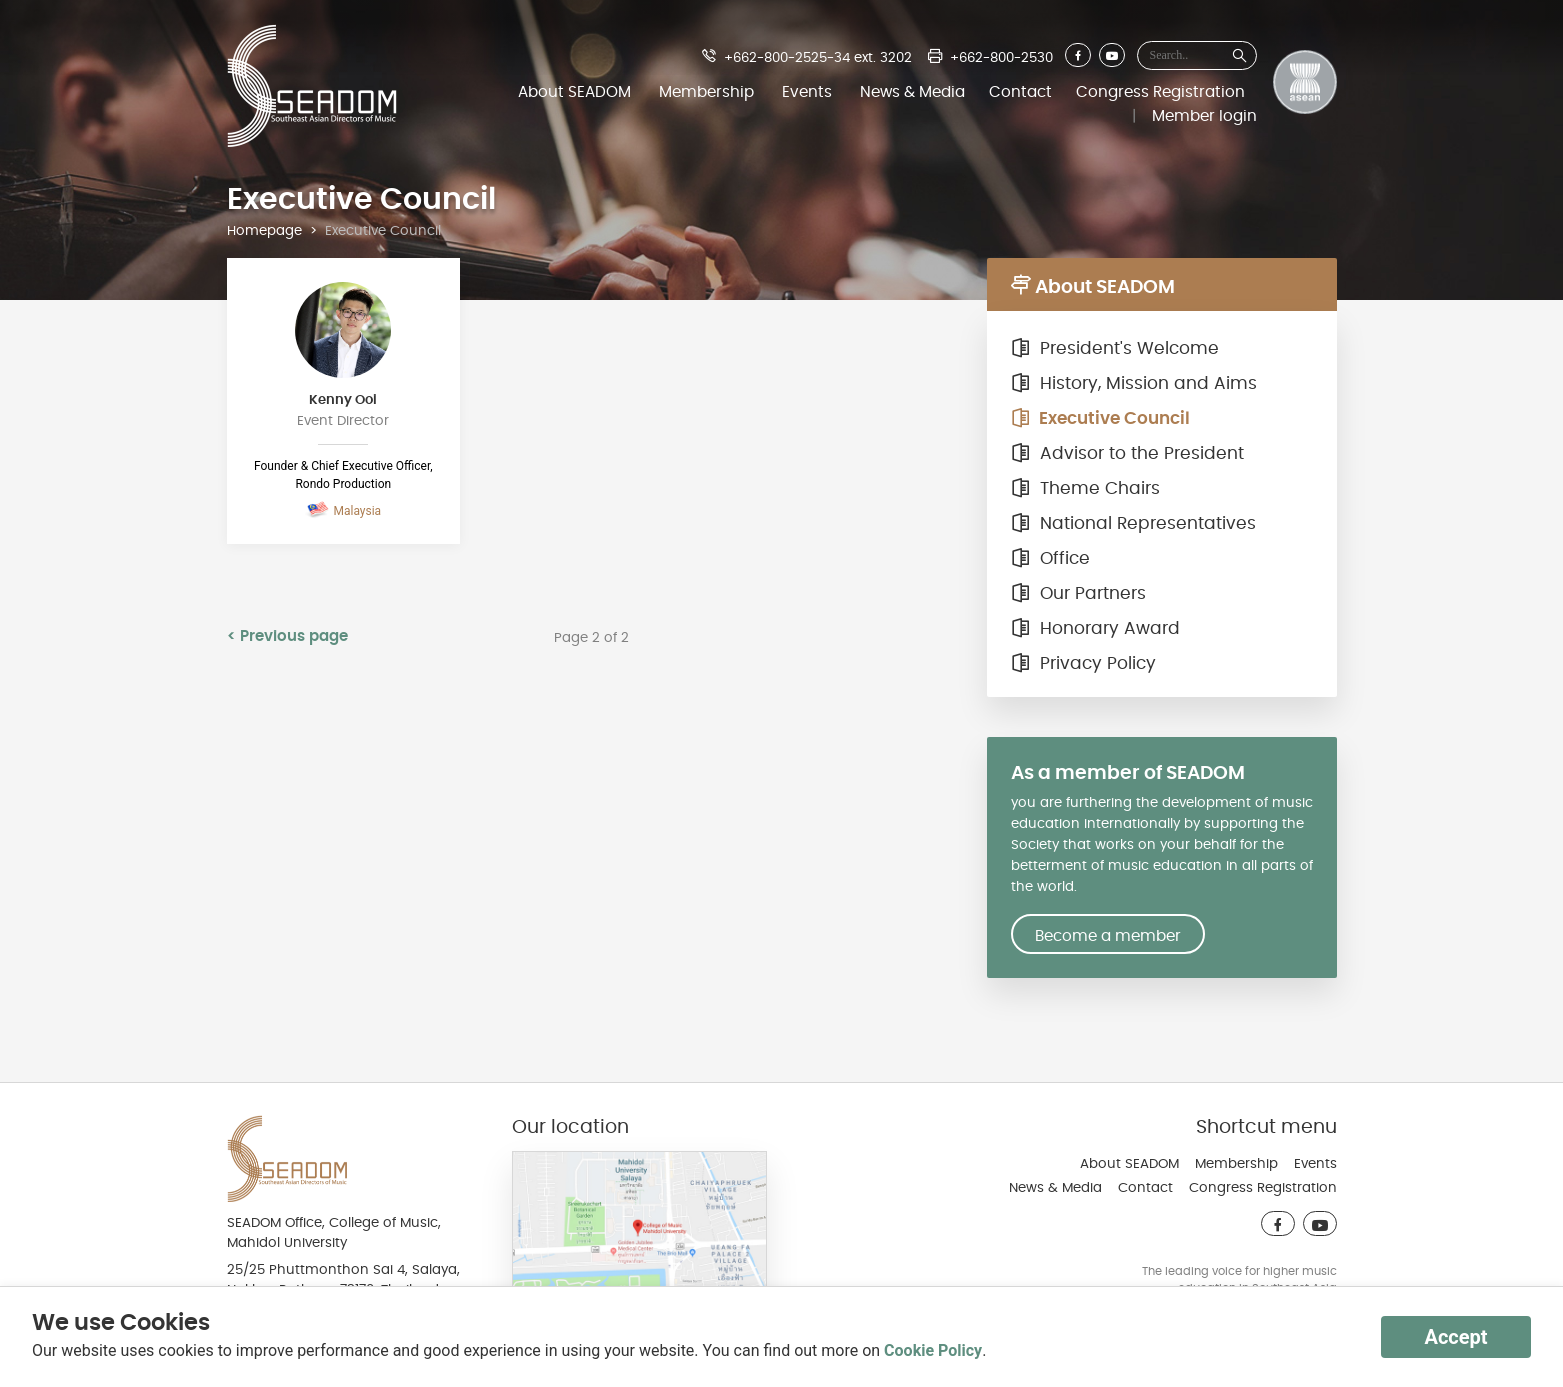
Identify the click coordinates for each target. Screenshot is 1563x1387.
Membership (706, 92)
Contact (1020, 92)
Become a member (1108, 936)
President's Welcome (1115, 349)
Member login (1204, 116)
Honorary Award (1095, 629)
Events (807, 92)
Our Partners (1078, 594)
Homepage (264, 231)
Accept (1455, 1337)
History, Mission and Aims (1134, 384)
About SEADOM (574, 92)
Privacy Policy (1083, 664)
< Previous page (287, 636)
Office (1050, 559)
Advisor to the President (1127, 454)
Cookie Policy (933, 1350)
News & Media (912, 92)
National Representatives (1133, 524)
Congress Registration (1160, 92)
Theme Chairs (1085, 489)
